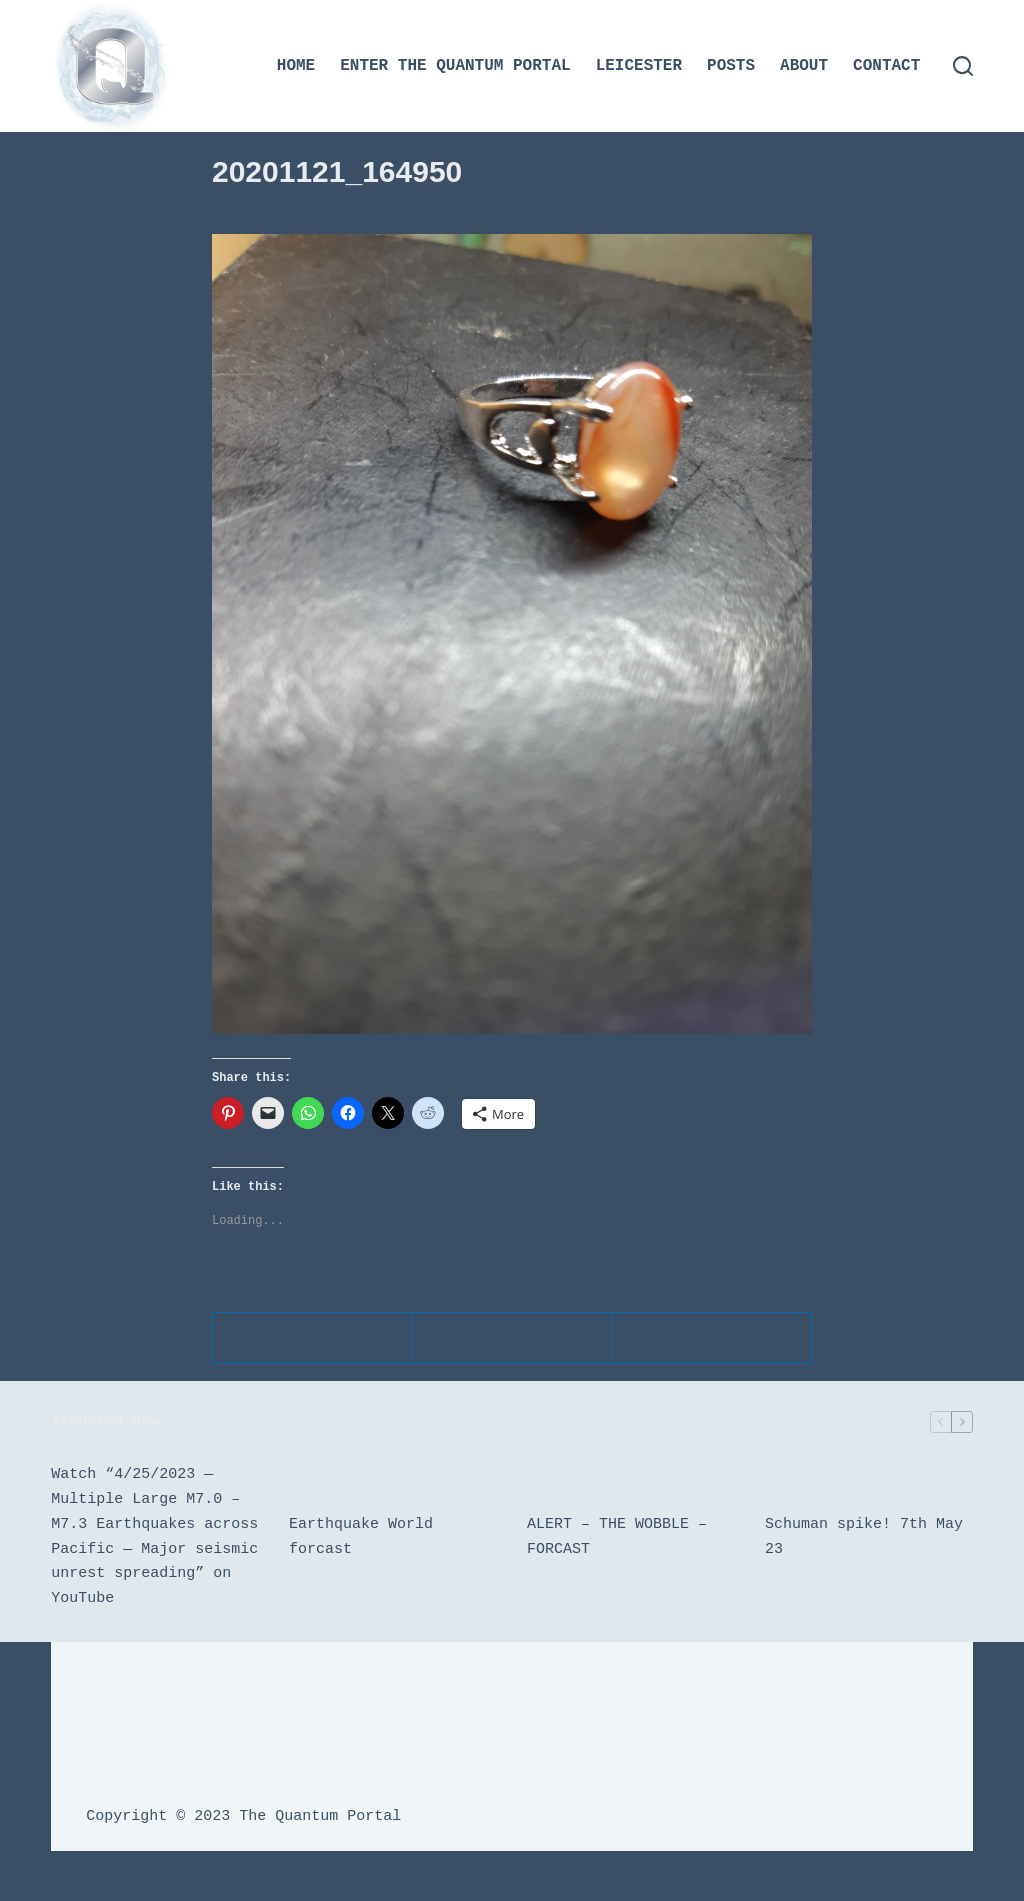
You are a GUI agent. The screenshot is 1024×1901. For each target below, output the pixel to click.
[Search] (963, 66)
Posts (731, 66)
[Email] (712, 1338)
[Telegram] (313, 1338)
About (804, 66)
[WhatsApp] (513, 1338)
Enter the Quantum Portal (455, 66)
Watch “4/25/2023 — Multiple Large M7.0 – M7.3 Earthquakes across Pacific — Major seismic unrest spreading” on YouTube (154, 1537)
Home (296, 66)
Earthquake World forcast (361, 1537)
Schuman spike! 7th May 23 (864, 1537)
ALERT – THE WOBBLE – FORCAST (617, 1537)
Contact (886, 66)
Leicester (639, 66)
